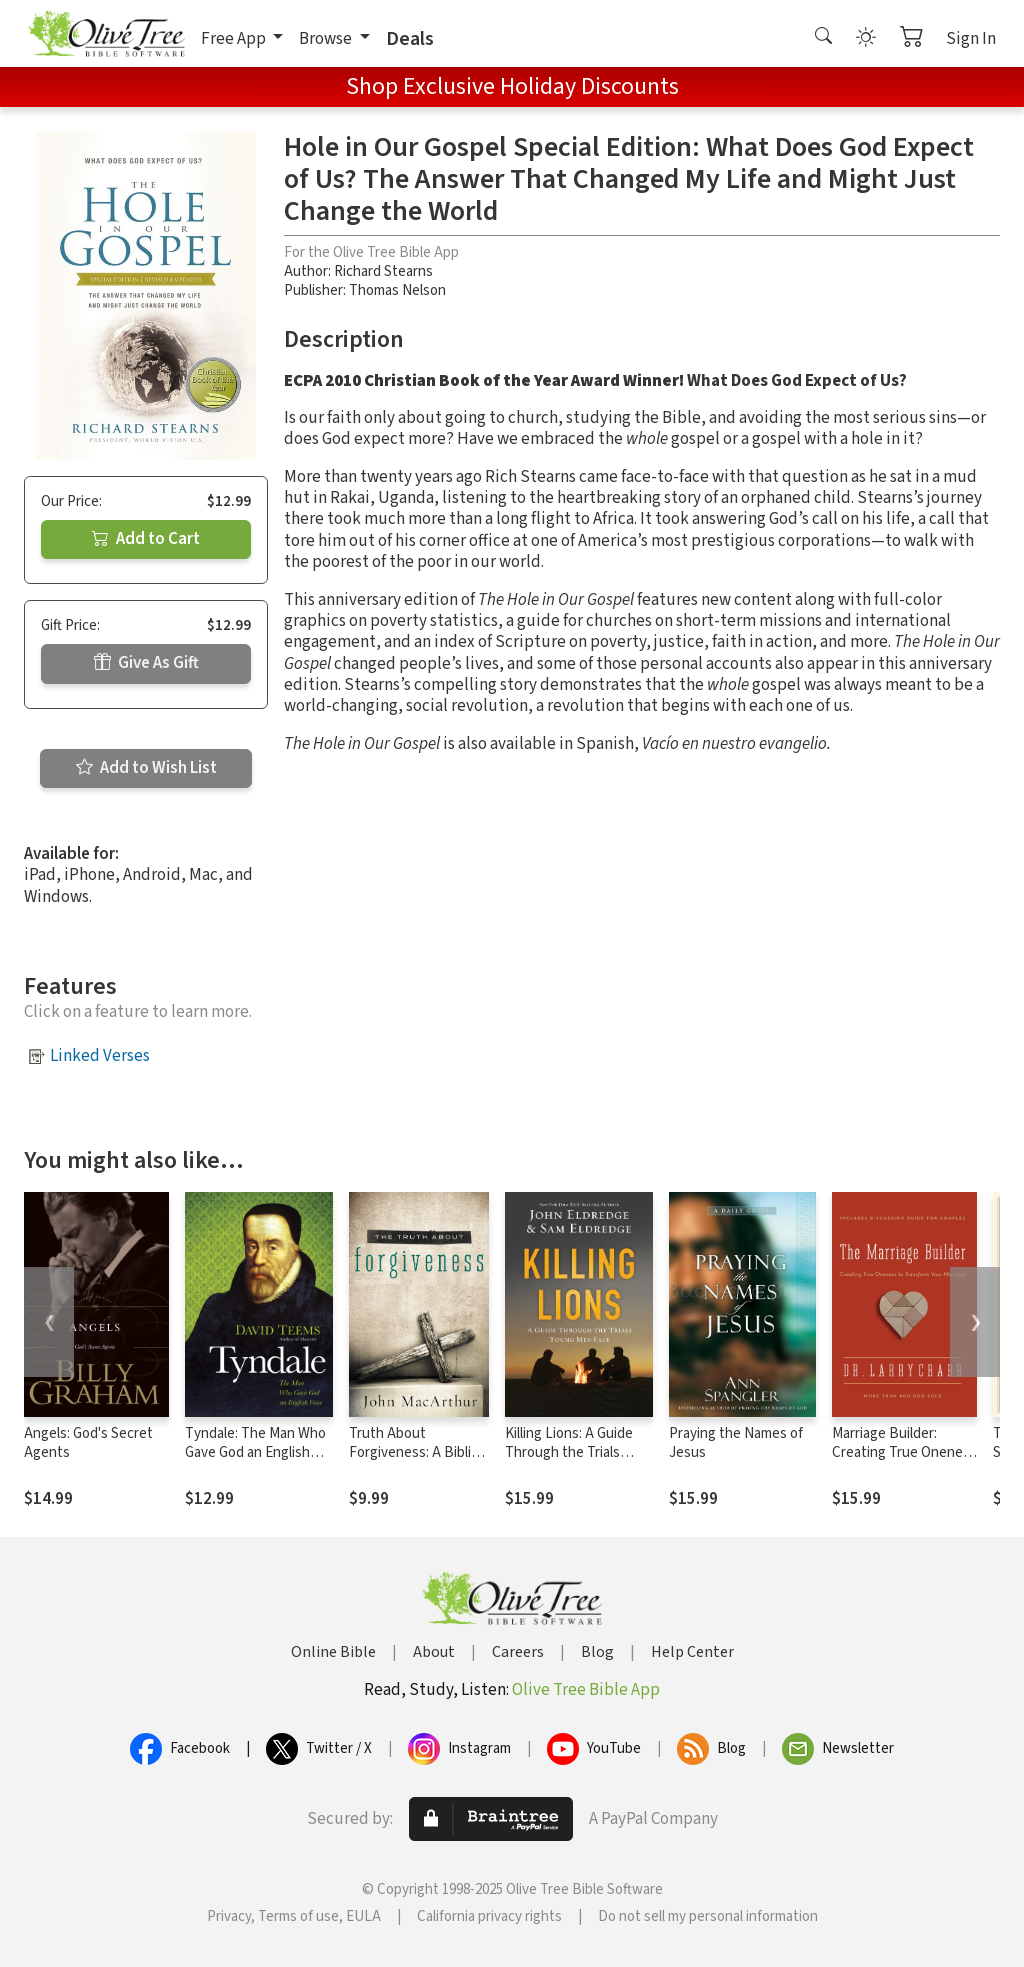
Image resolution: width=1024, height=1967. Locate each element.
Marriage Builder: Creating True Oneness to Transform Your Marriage (904, 1462)
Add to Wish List (146, 768)
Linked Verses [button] (100, 1056)
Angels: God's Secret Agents (88, 1443)
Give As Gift (146, 663)
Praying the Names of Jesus (736, 1443)
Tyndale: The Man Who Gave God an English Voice (255, 1452)
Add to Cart (146, 539)
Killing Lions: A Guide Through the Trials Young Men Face (569, 1452)
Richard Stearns (383, 271)
